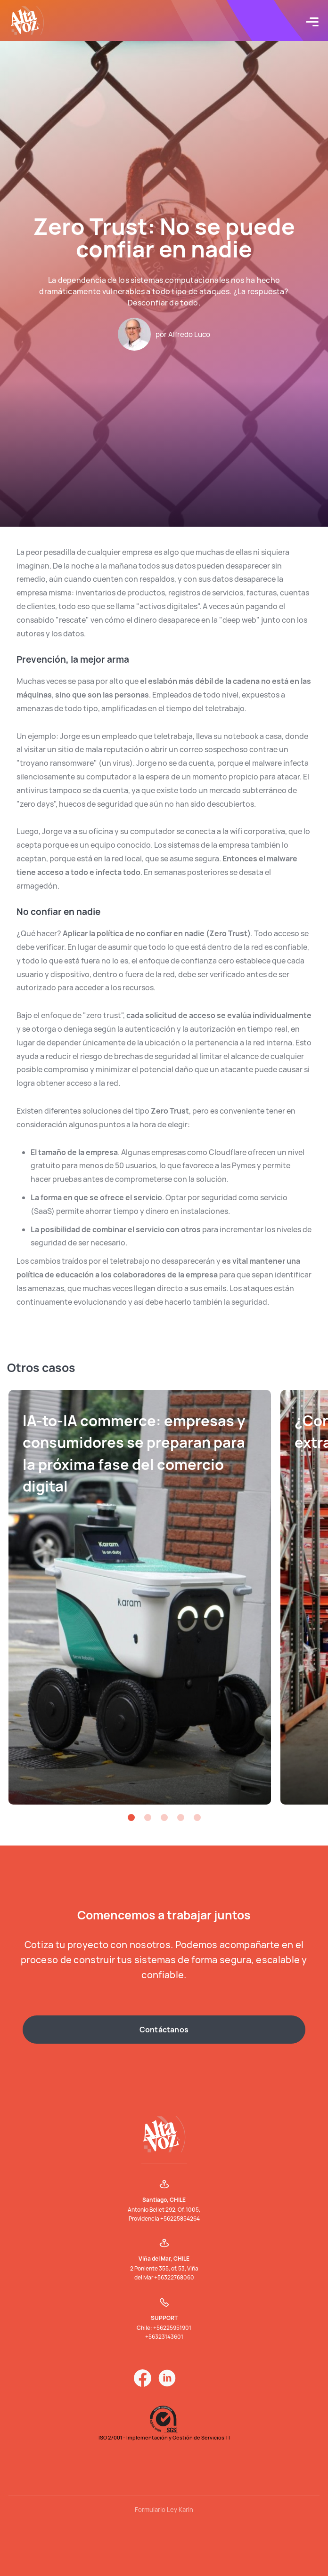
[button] (131, 1817)
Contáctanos (164, 2029)
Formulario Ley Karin (164, 2509)
